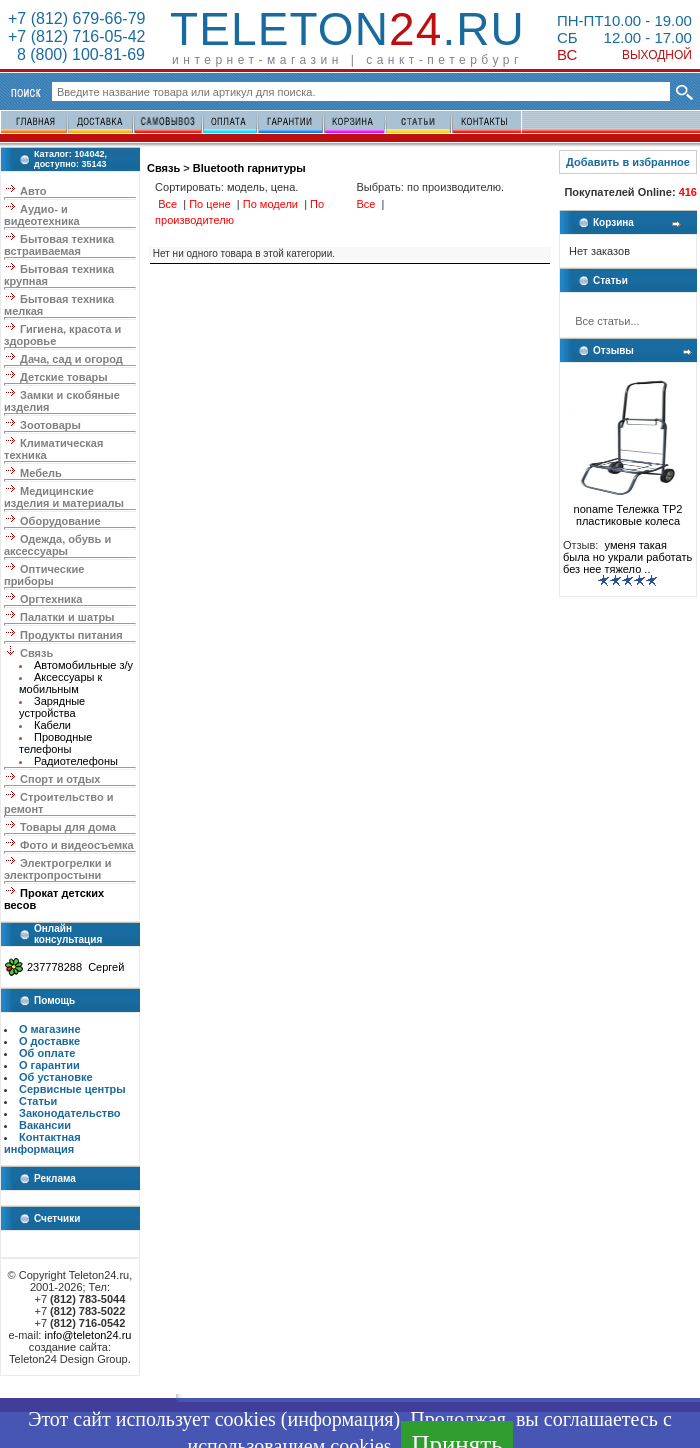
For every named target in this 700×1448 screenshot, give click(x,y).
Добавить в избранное (628, 162)
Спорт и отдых (60, 779)
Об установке (56, 1077)
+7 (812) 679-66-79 (76, 18)
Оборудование (60, 521)
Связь (36, 653)
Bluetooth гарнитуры (249, 168)
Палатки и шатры (67, 617)
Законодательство (70, 1113)
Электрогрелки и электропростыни (57, 869)
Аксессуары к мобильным (60, 683)
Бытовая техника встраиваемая (59, 245)
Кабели (52, 725)
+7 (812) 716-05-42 (76, 36)
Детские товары (64, 377)
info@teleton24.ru (87, 1335)
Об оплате (47, 1053)
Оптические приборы (44, 575)
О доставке (49, 1041)
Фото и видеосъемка (77, 845)
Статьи (38, 1101)
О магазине (50, 1029)
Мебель (41, 473)
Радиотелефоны (76, 761)
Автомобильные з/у (83, 665)
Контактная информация (42, 1143)
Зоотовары (50, 425)
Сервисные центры (72, 1089)
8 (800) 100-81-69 (76, 54)
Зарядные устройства (52, 707)
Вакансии (45, 1125)
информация (340, 1419)
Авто (33, 191)
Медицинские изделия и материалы (64, 497)
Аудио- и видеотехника (42, 215)
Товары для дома (68, 827)
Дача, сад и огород (71, 359)
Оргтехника (51, 599)
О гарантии (49, 1065)
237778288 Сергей (75, 967)
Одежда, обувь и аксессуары (57, 545)
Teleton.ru (347, 29)
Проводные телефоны (55, 743)
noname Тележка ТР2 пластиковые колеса (628, 510)
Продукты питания (71, 635)
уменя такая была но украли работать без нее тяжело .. (627, 557)
